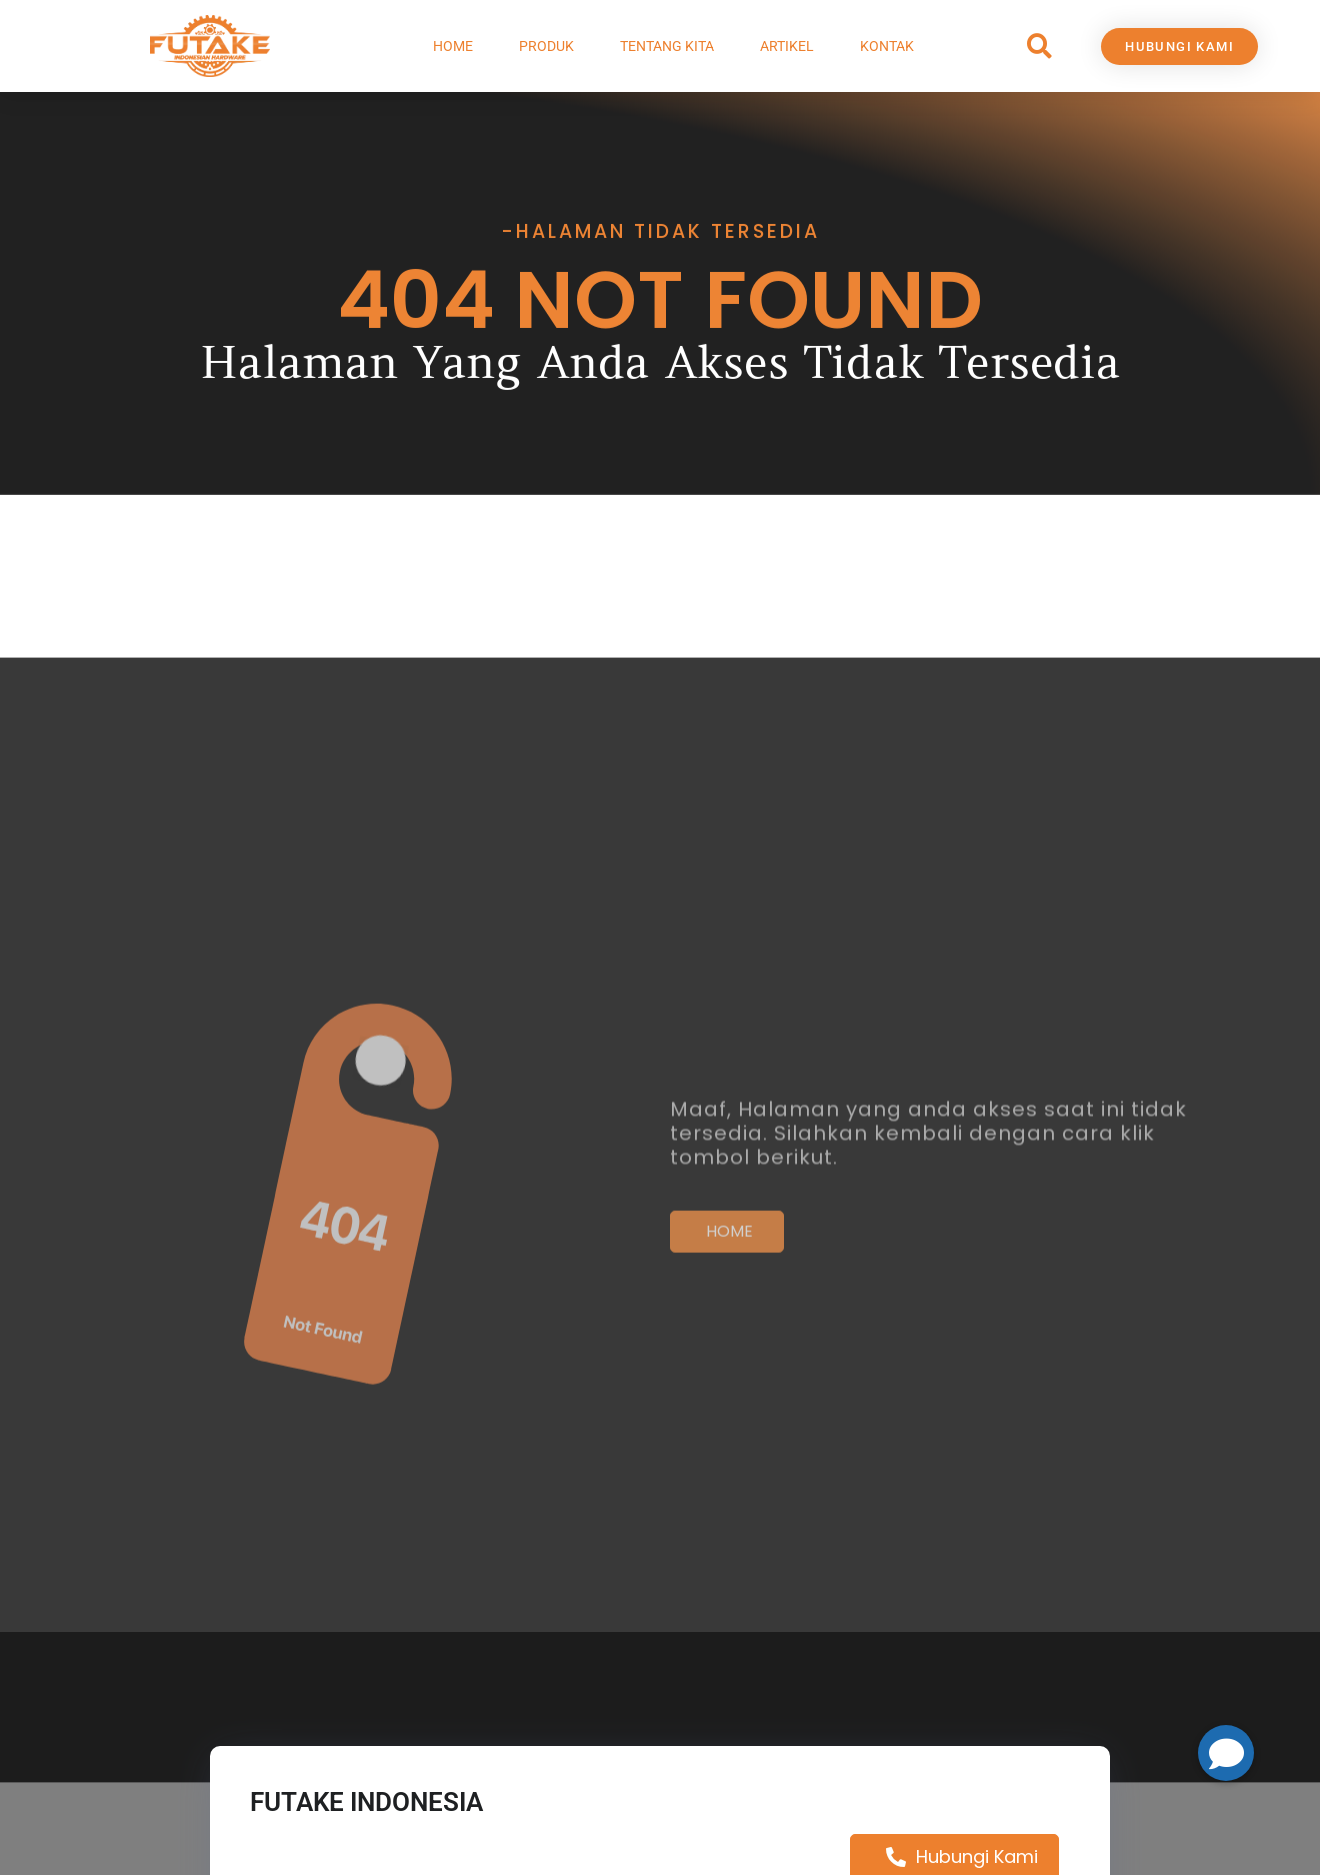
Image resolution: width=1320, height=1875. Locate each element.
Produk (546, 46)
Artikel (787, 46)
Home (453, 46)
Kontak (887, 46)
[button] (1039, 46)
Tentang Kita (667, 46)
